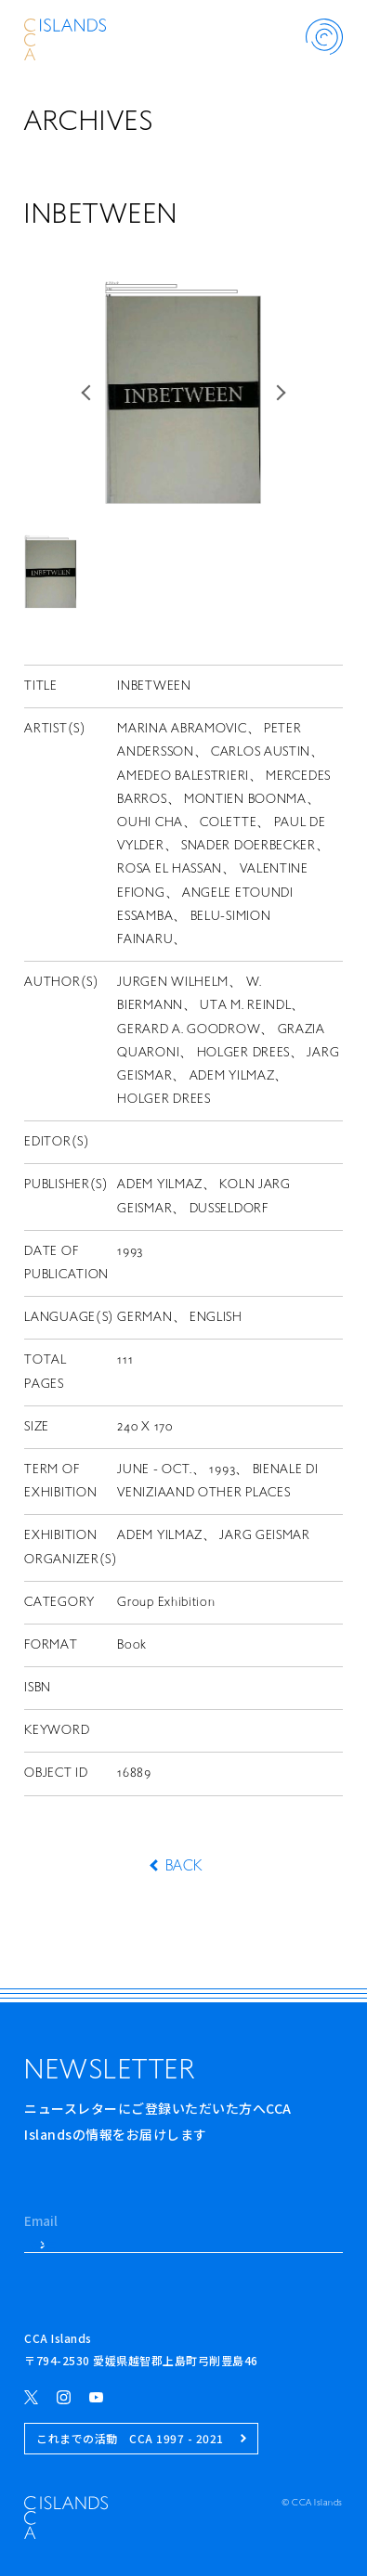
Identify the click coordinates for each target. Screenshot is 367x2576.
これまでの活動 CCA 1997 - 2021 (141, 2438)
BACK (184, 1866)
